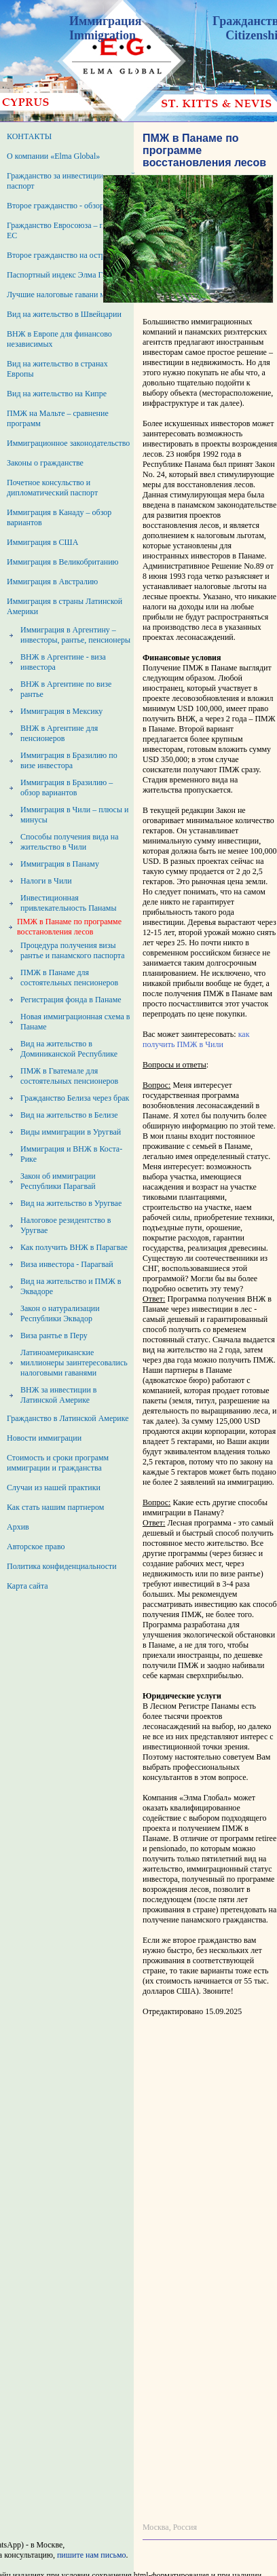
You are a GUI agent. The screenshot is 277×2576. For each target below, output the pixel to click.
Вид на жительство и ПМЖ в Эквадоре (70, 1286)
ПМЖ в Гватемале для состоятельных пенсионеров (69, 1076)
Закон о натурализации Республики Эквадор (60, 1313)
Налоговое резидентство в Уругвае (65, 1225)
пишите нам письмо (91, 2555)
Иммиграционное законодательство (68, 443)
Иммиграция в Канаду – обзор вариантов (59, 517)
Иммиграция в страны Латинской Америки (64, 606)
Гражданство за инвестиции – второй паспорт (71, 181)
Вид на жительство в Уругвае (71, 1203)
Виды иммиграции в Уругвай (70, 1132)
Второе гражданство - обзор (55, 205)
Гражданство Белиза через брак (74, 1098)
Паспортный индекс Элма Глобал (64, 275)
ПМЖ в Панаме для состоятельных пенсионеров (69, 977)
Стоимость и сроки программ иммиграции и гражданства (58, 1463)
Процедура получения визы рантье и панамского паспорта (72, 950)
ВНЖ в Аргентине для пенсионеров (59, 733)
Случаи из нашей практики (53, 1487)
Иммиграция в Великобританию (63, 562)
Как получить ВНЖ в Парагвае (74, 1247)
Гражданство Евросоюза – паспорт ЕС (67, 230)
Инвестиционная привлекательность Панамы (68, 903)
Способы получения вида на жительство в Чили (69, 842)
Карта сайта (27, 1586)
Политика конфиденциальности (62, 1566)
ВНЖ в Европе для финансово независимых (59, 339)
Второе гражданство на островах (64, 255)
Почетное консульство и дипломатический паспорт (52, 487)
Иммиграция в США (42, 542)
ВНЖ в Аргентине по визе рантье (65, 689)
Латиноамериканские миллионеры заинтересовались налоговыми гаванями (74, 1363)
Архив (18, 1527)
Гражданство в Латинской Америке (68, 1418)
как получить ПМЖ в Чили (196, 1039)
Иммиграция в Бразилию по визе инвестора (68, 760)
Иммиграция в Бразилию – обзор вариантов (66, 787)
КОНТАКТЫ (29, 136)
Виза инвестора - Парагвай (66, 1264)
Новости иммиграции (44, 1438)
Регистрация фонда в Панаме (71, 999)
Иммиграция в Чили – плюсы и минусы (74, 815)
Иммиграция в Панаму (59, 864)
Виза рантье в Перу (54, 1335)
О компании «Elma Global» (53, 156)
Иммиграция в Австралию (52, 581)
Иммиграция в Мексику (61, 711)
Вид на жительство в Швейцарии (64, 314)
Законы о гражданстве (45, 463)
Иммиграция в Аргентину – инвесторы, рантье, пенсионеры (75, 635)
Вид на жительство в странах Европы (57, 369)
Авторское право (35, 1546)
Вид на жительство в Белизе (69, 1115)
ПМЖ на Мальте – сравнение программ (58, 418)
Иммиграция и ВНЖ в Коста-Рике (71, 1154)
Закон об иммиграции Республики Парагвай (58, 1181)
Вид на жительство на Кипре (57, 393)
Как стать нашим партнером (55, 1507)
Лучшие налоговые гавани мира (62, 294)
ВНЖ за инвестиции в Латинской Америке (58, 1395)
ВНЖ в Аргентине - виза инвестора (63, 662)
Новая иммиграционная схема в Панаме (75, 1021)
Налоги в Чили (46, 881)
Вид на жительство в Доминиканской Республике (68, 1049)
